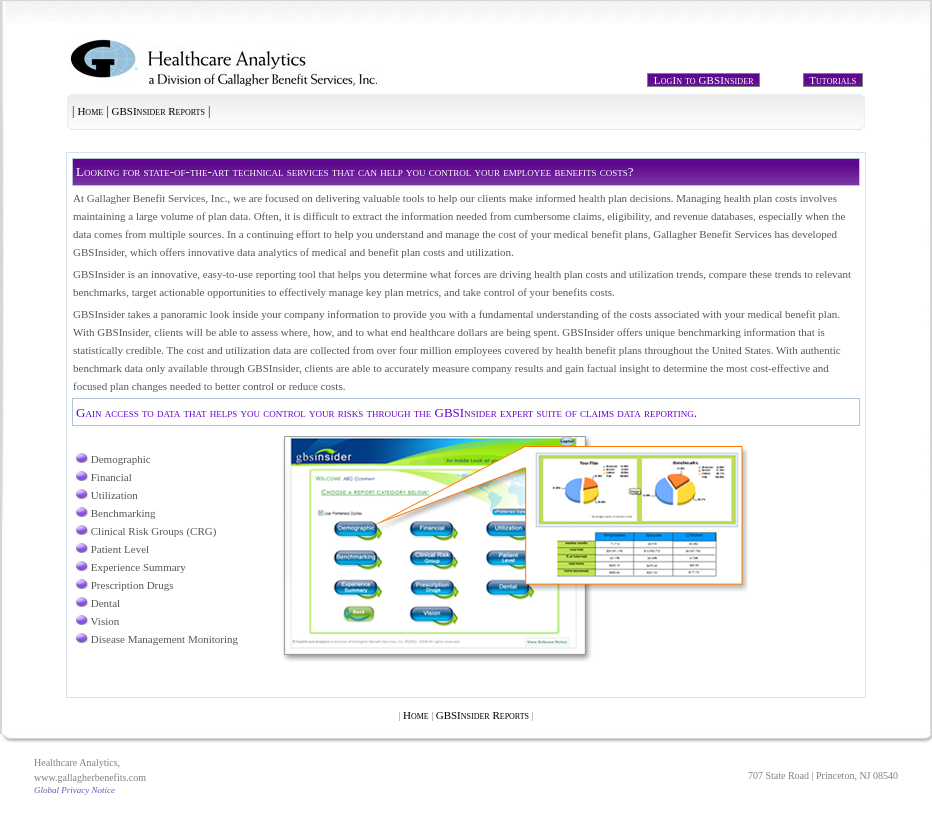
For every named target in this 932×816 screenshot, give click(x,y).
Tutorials (833, 80)
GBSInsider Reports (158, 111)
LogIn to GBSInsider (703, 80)
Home (90, 111)
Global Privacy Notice (74, 790)
